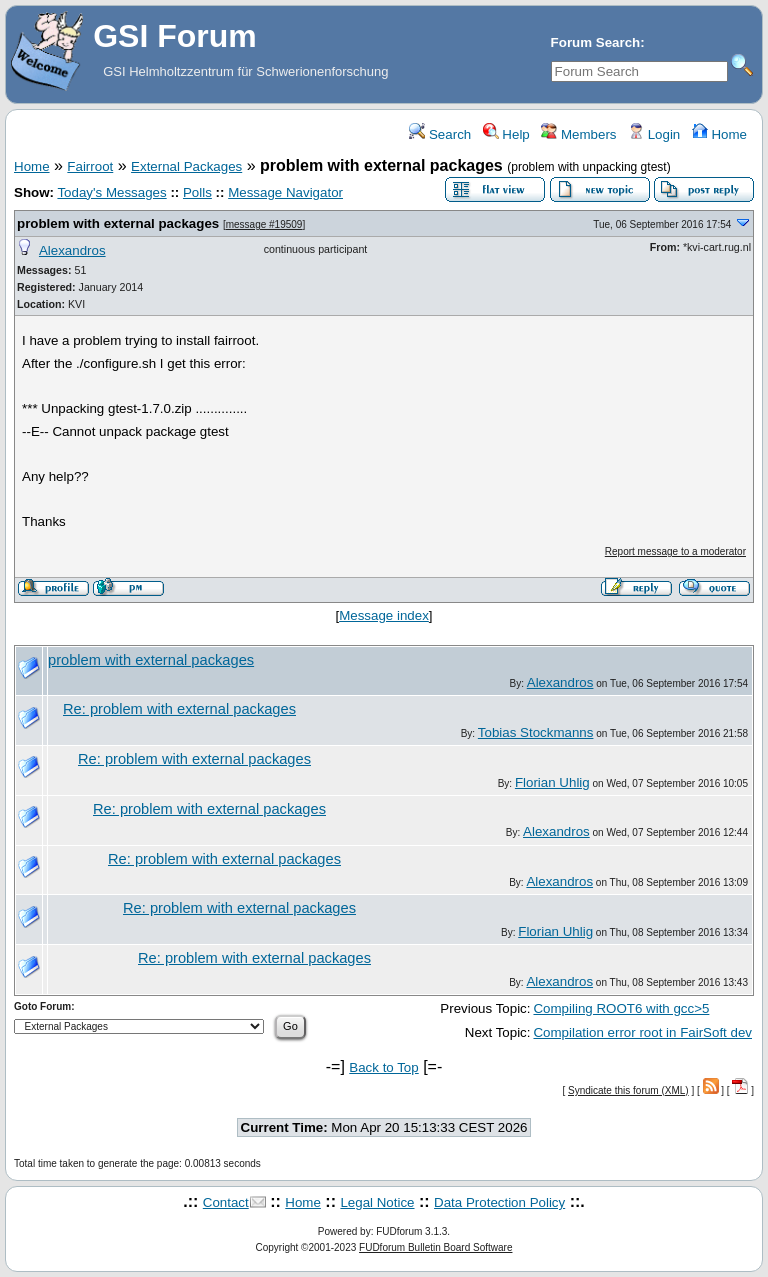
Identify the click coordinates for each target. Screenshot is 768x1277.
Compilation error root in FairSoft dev (642, 1032)
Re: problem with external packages (179, 709)
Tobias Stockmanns (536, 732)
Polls (197, 192)
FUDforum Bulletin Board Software (435, 1247)
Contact (226, 1202)
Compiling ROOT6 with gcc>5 (621, 1008)
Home (719, 134)
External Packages (186, 166)
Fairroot (90, 166)
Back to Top (383, 1067)
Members (578, 134)
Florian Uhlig (552, 782)
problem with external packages (118, 223)
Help (506, 134)
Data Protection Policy (499, 1202)
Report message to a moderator (675, 551)
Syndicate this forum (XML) (628, 1090)
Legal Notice (377, 1202)
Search (440, 134)
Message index (384, 615)
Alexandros (72, 250)
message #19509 (264, 224)
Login (654, 134)
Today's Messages (111, 192)
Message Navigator (285, 192)
